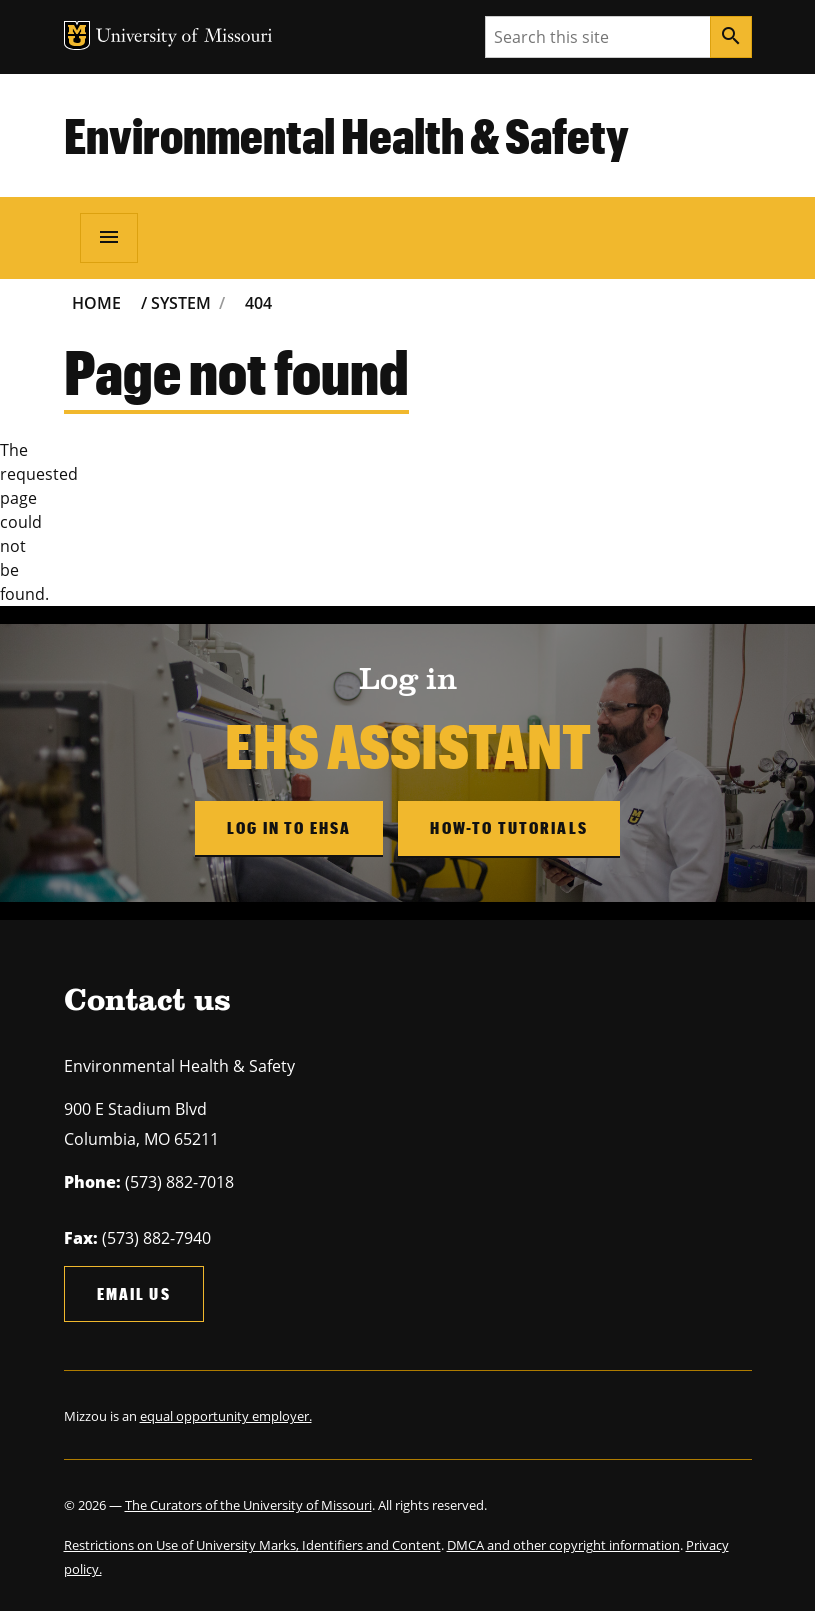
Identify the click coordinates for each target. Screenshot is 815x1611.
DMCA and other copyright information (563, 1544)
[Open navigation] (109, 238)
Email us (134, 1292)
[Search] (731, 37)
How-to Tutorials (510, 827)
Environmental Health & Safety (346, 135)
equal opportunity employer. (226, 1415)
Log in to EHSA (289, 827)
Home (96, 303)
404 (258, 303)
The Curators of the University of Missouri (248, 1504)
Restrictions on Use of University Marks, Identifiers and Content (252, 1544)
